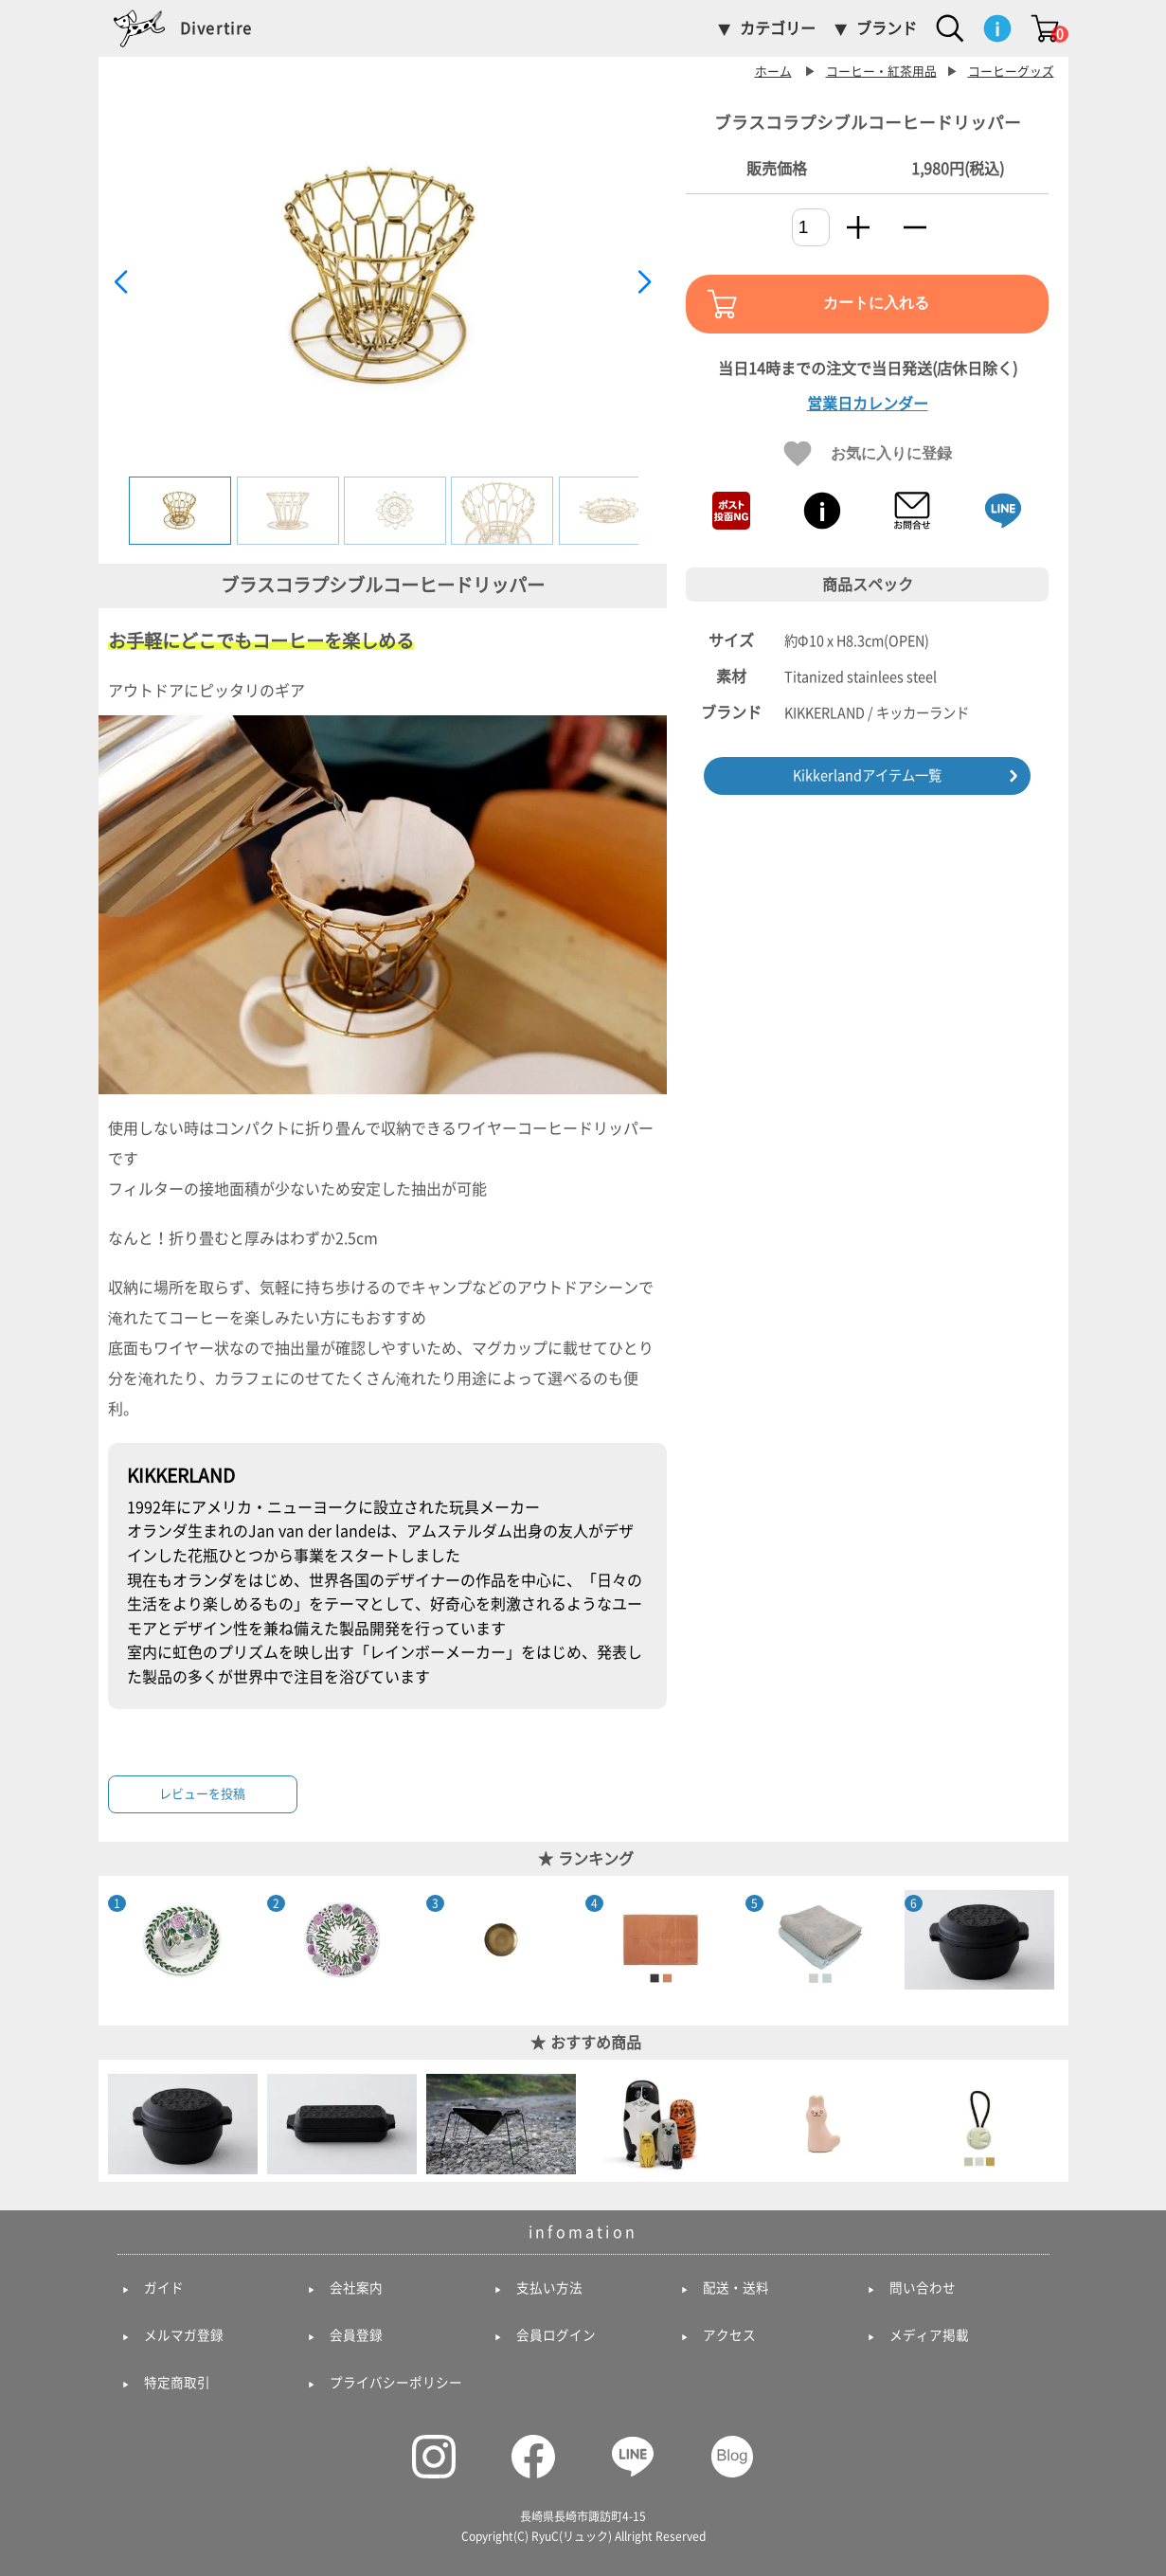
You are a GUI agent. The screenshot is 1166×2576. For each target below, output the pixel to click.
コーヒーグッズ (1011, 71)
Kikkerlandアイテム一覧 (867, 775)
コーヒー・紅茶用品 (881, 71)
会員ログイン (556, 2335)
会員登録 (356, 2335)
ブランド (886, 28)
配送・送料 (736, 2288)
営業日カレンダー (867, 403)
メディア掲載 (929, 2335)
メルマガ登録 (184, 2335)
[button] (644, 282)
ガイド (164, 2288)
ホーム (773, 71)
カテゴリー (778, 28)
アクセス (729, 2335)
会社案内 (356, 2288)
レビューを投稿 (202, 1794)
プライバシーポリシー (396, 2382)
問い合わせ (922, 2288)
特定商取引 (177, 2382)
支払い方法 (549, 2288)
